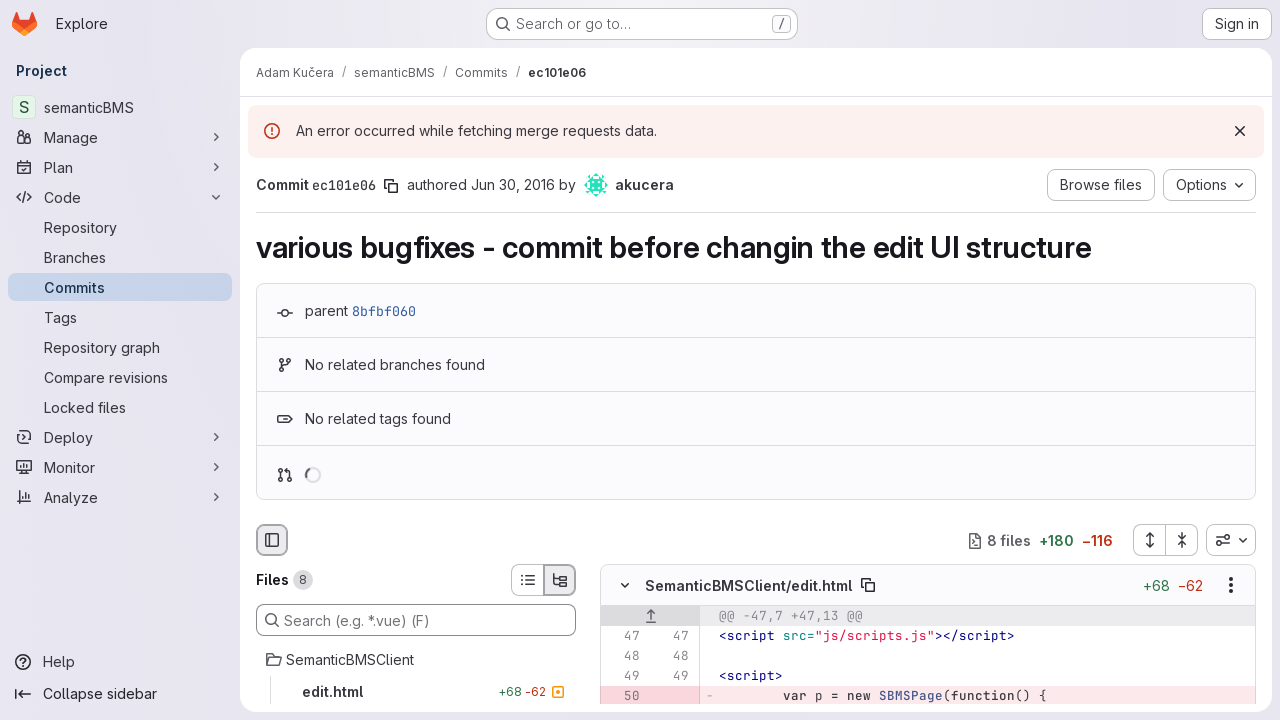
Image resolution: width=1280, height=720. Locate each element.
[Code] (120, 197)
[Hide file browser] (272, 540)
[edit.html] (416, 692)
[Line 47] (623, 637)
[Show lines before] (650, 617)
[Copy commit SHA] (391, 186)
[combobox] (1231, 540)
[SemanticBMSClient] (416, 660)
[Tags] (120, 317)
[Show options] (1231, 586)
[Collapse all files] (1182, 540)
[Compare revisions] (120, 377)
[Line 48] (623, 657)
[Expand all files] (1149, 540)
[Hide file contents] (625, 586)
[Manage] (120, 137)
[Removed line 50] (623, 697)
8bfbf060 (384, 311)
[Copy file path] (868, 586)
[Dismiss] (1240, 131)
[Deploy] (120, 437)
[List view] (527, 580)
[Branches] (120, 257)
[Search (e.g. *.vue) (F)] (416, 620)
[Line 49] (623, 677)
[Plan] (120, 167)
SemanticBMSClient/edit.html (748, 585)
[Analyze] (120, 497)
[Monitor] (120, 467)
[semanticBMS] (120, 107)
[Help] (120, 662)
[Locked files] (120, 407)
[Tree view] (560, 580)
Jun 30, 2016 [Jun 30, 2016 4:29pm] (513, 184)
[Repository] (120, 227)
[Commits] (120, 287)
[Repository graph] (120, 347)
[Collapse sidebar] (120, 694)
